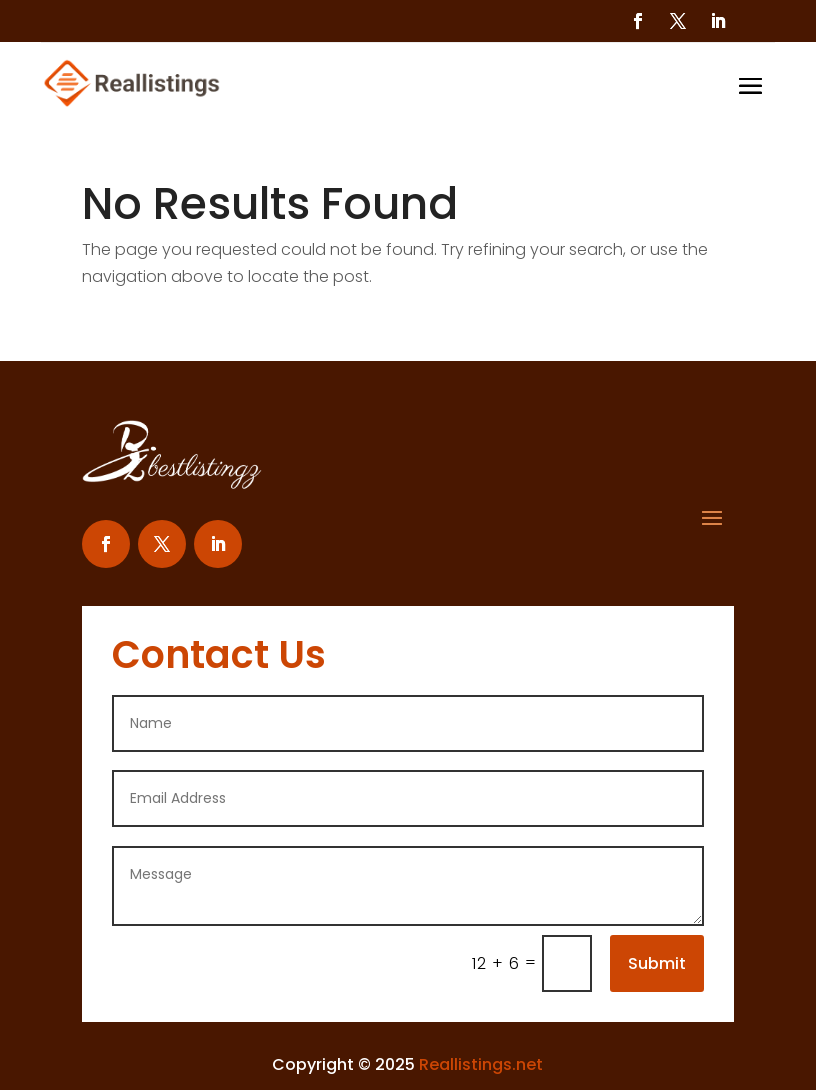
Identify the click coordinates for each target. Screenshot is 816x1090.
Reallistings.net (481, 1064)
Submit (657, 963)
